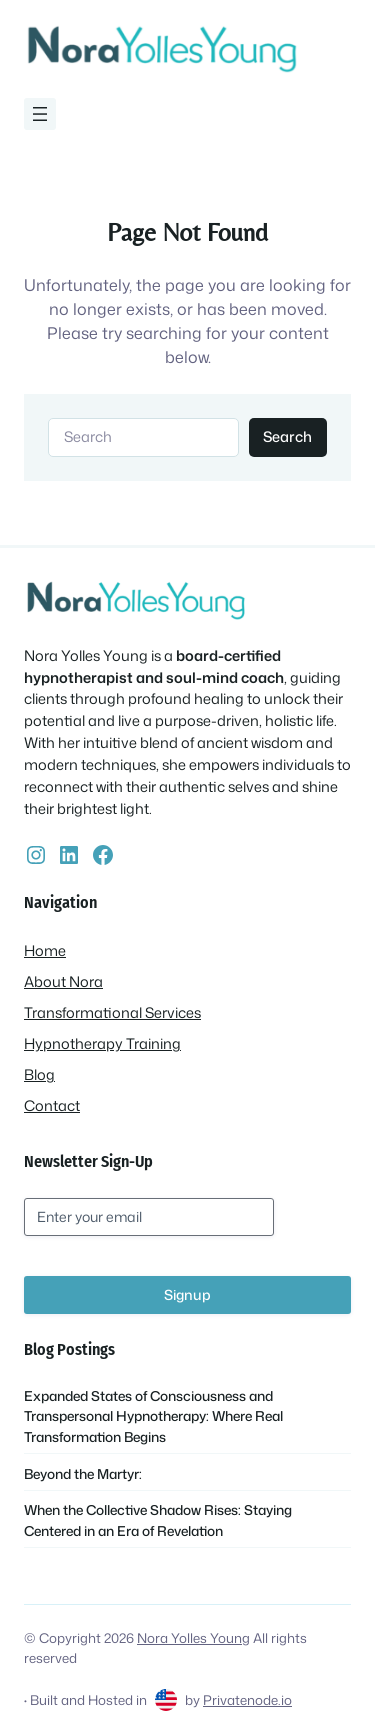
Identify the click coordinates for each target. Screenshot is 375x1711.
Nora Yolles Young (193, 1637)
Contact (52, 1105)
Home (45, 950)
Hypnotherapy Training (102, 1043)
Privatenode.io (247, 1699)
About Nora (63, 981)
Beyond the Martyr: (83, 1473)
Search (287, 436)
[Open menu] (40, 114)
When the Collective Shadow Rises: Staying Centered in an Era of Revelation (158, 1519)
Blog (39, 1074)
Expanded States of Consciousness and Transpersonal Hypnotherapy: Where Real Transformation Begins (153, 1416)
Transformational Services (112, 1012)
